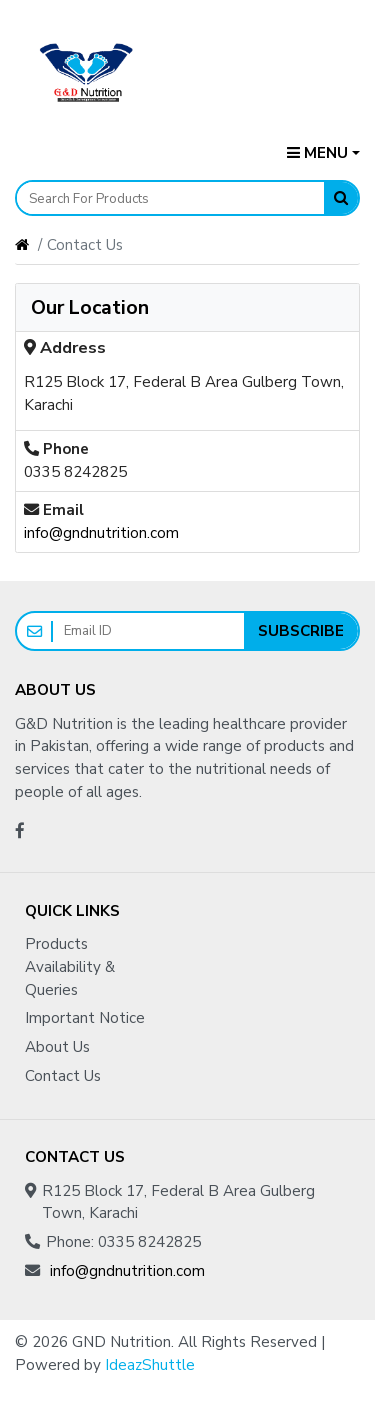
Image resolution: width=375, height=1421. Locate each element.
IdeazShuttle (150, 1365)
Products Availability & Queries (70, 967)
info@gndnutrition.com (101, 533)
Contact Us (63, 1076)
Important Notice (85, 1018)
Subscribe (301, 631)
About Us (57, 1047)
